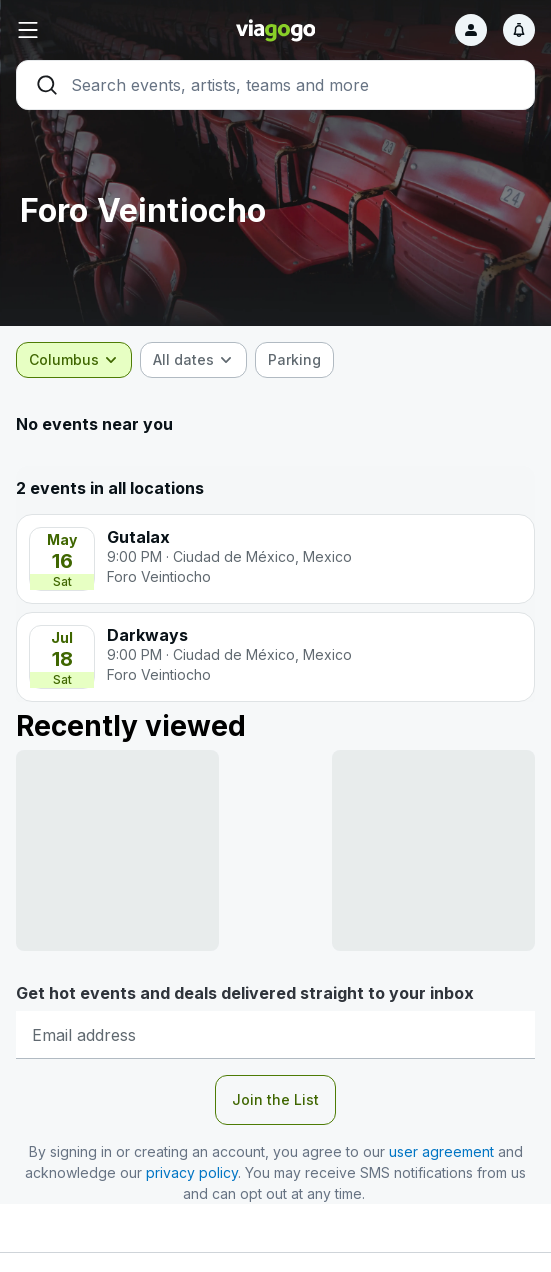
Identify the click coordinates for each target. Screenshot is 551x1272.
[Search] (275, 85)
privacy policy (192, 1172)
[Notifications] (519, 30)
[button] (102, 30)
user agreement (441, 1151)
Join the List (275, 1099)
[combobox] (74, 360)
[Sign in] (471, 30)
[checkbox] (294, 360)
